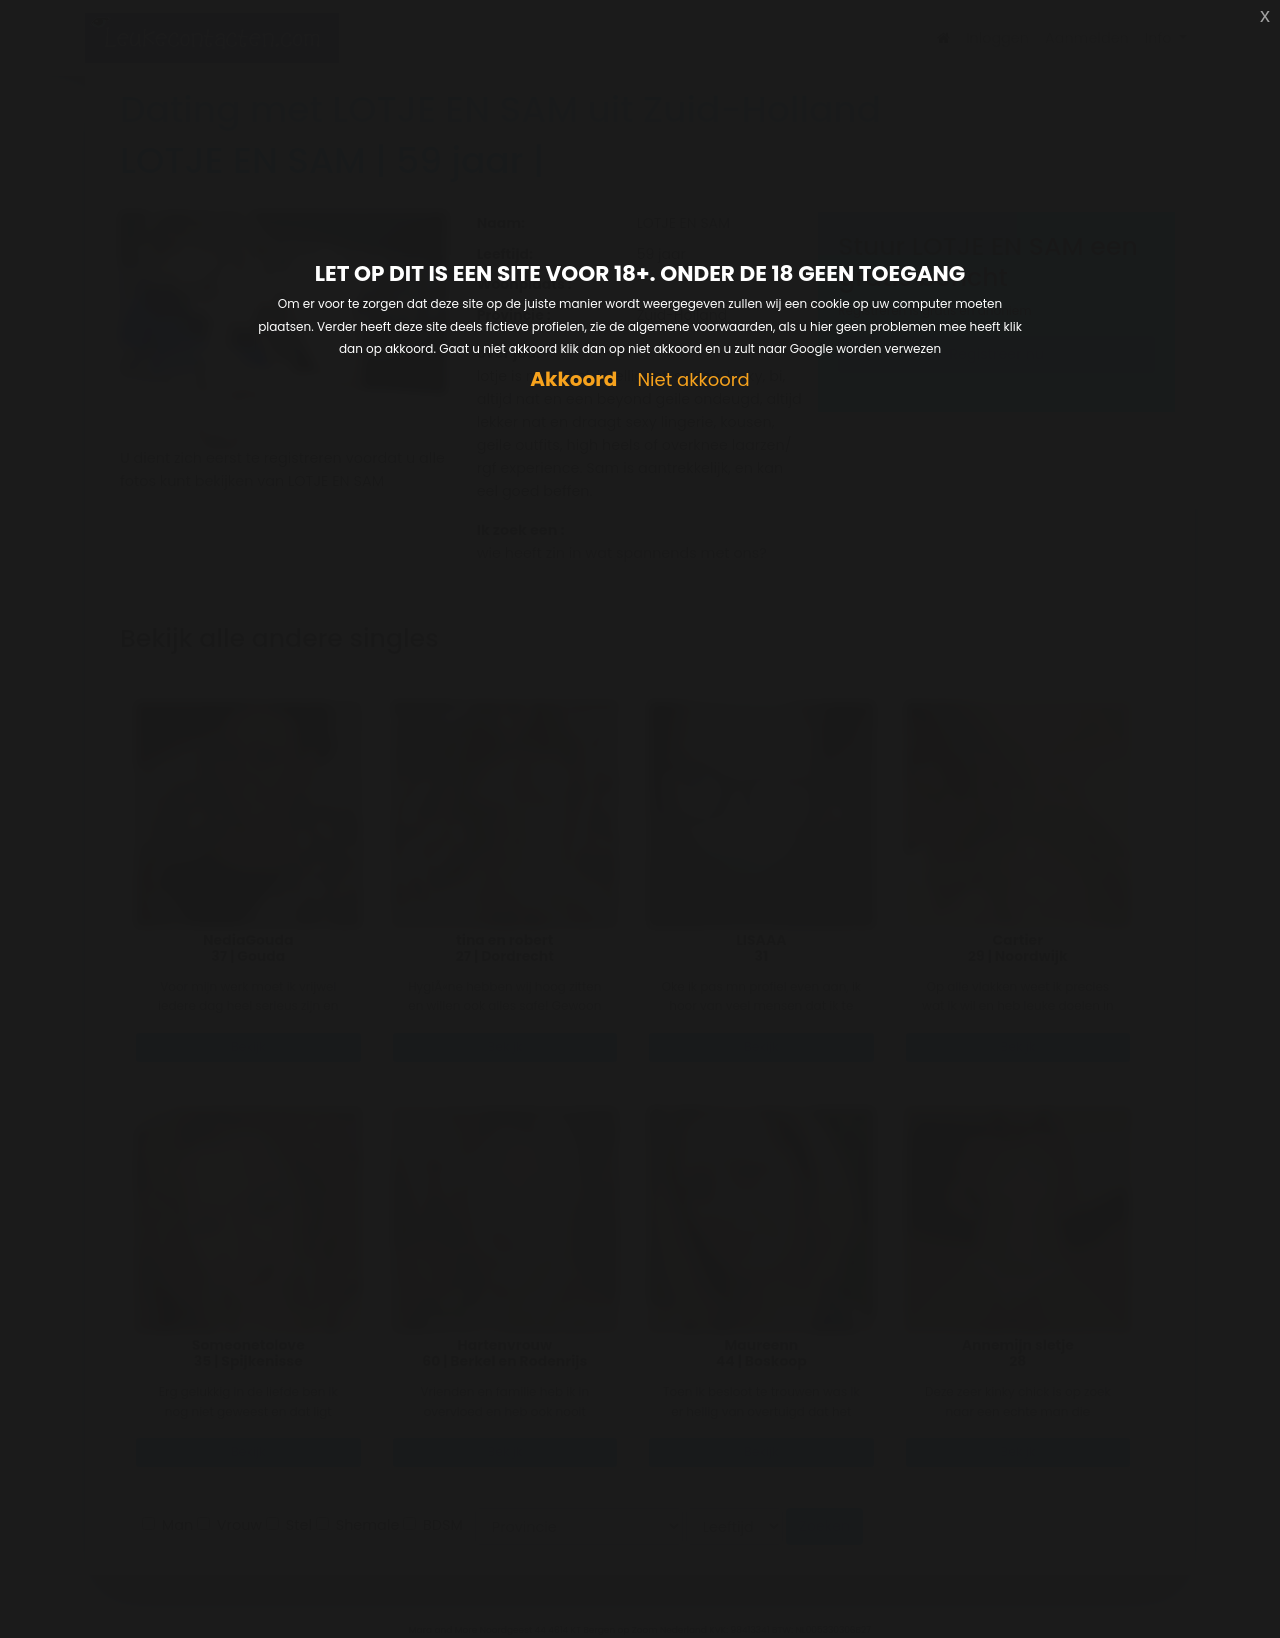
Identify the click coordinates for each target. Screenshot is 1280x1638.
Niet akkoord (693, 380)
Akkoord (573, 379)
